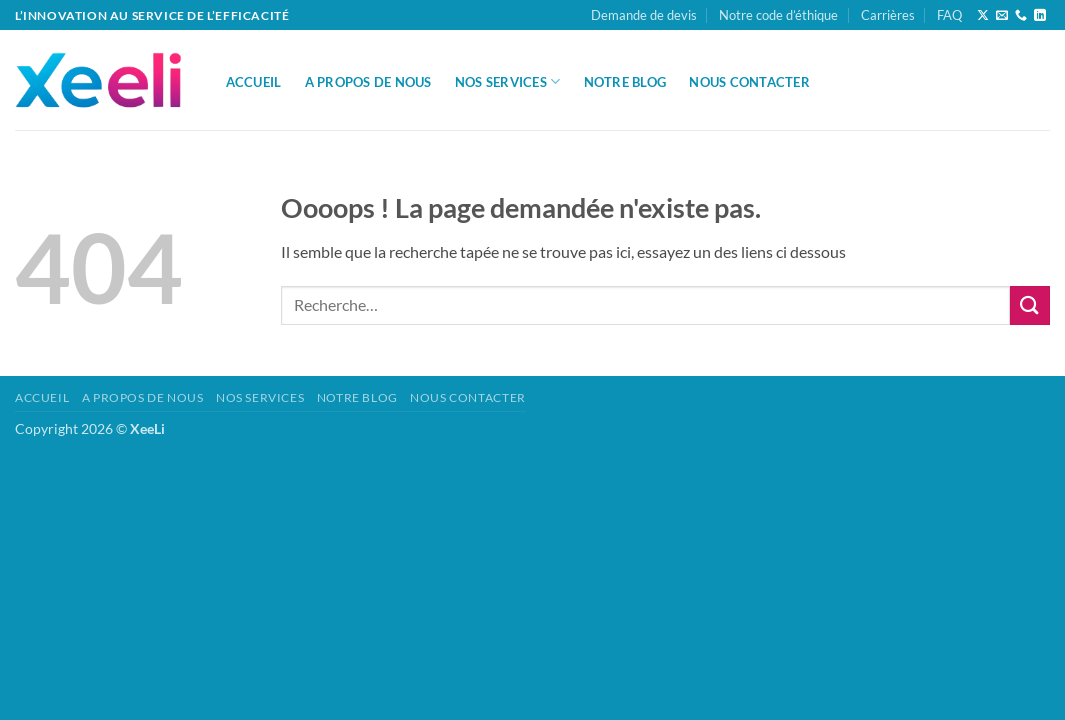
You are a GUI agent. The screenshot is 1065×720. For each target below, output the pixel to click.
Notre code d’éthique (778, 15)
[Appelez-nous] (1021, 16)
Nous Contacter (749, 82)
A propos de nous (368, 82)
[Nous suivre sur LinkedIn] (1040, 16)
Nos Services (508, 81)
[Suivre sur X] (983, 16)
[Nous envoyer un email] (1002, 16)
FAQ (949, 15)
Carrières (888, 15)
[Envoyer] (1030, 305)
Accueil (254, 82)
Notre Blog (625, 82)
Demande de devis (644, 15)
